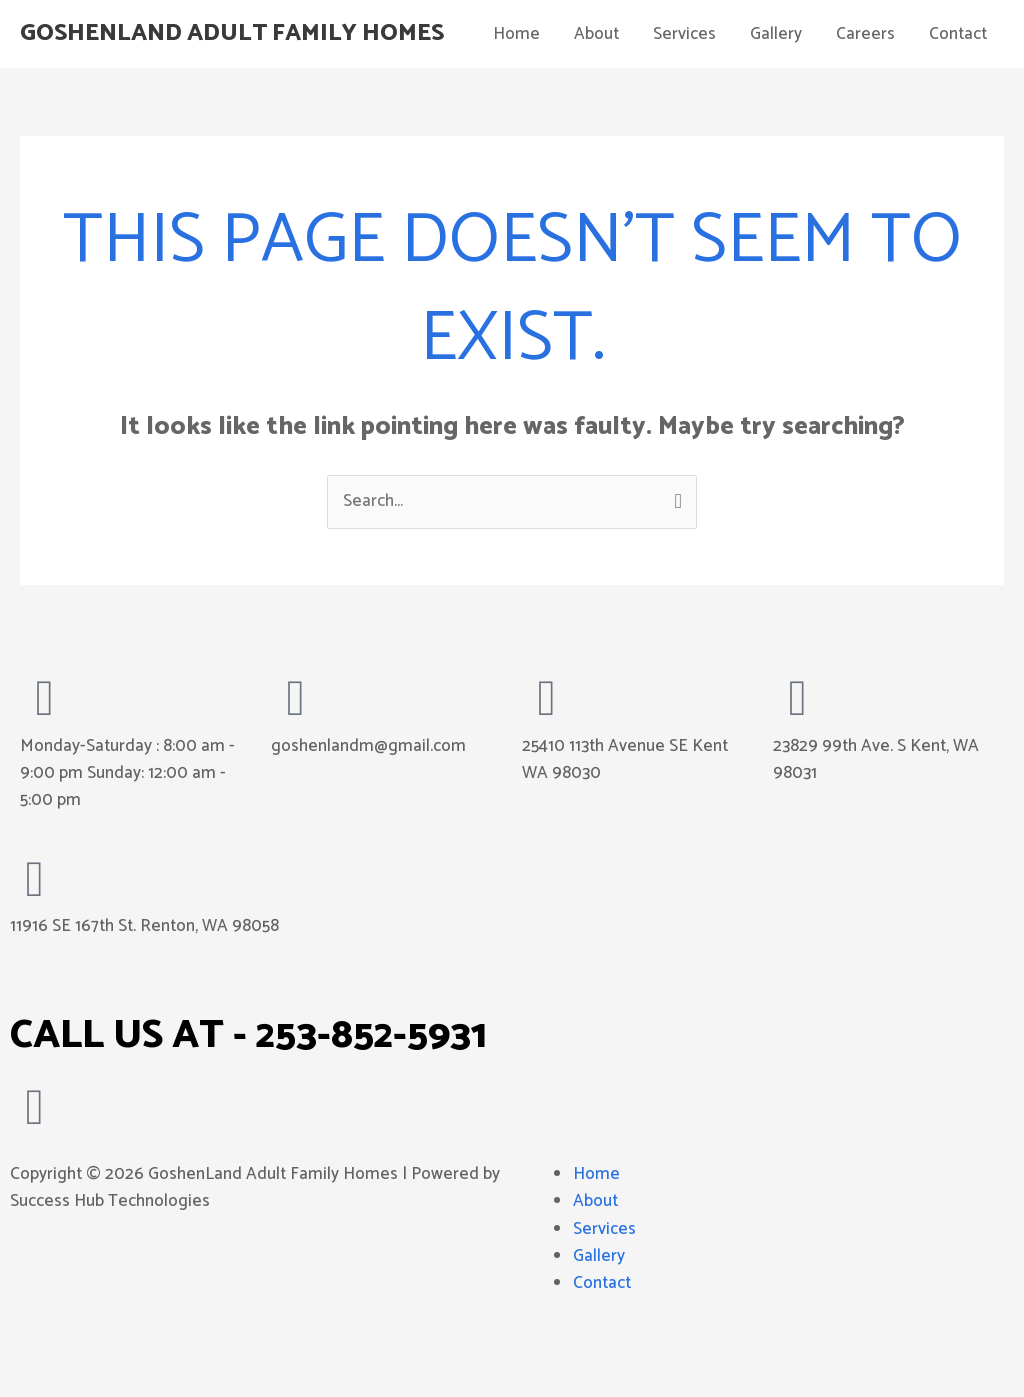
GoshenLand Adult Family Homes (243, 32)
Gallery (776, 98)
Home (516, 98)
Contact (958, 98)
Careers (865, 98)
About (596, 98)
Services (684, 98)
